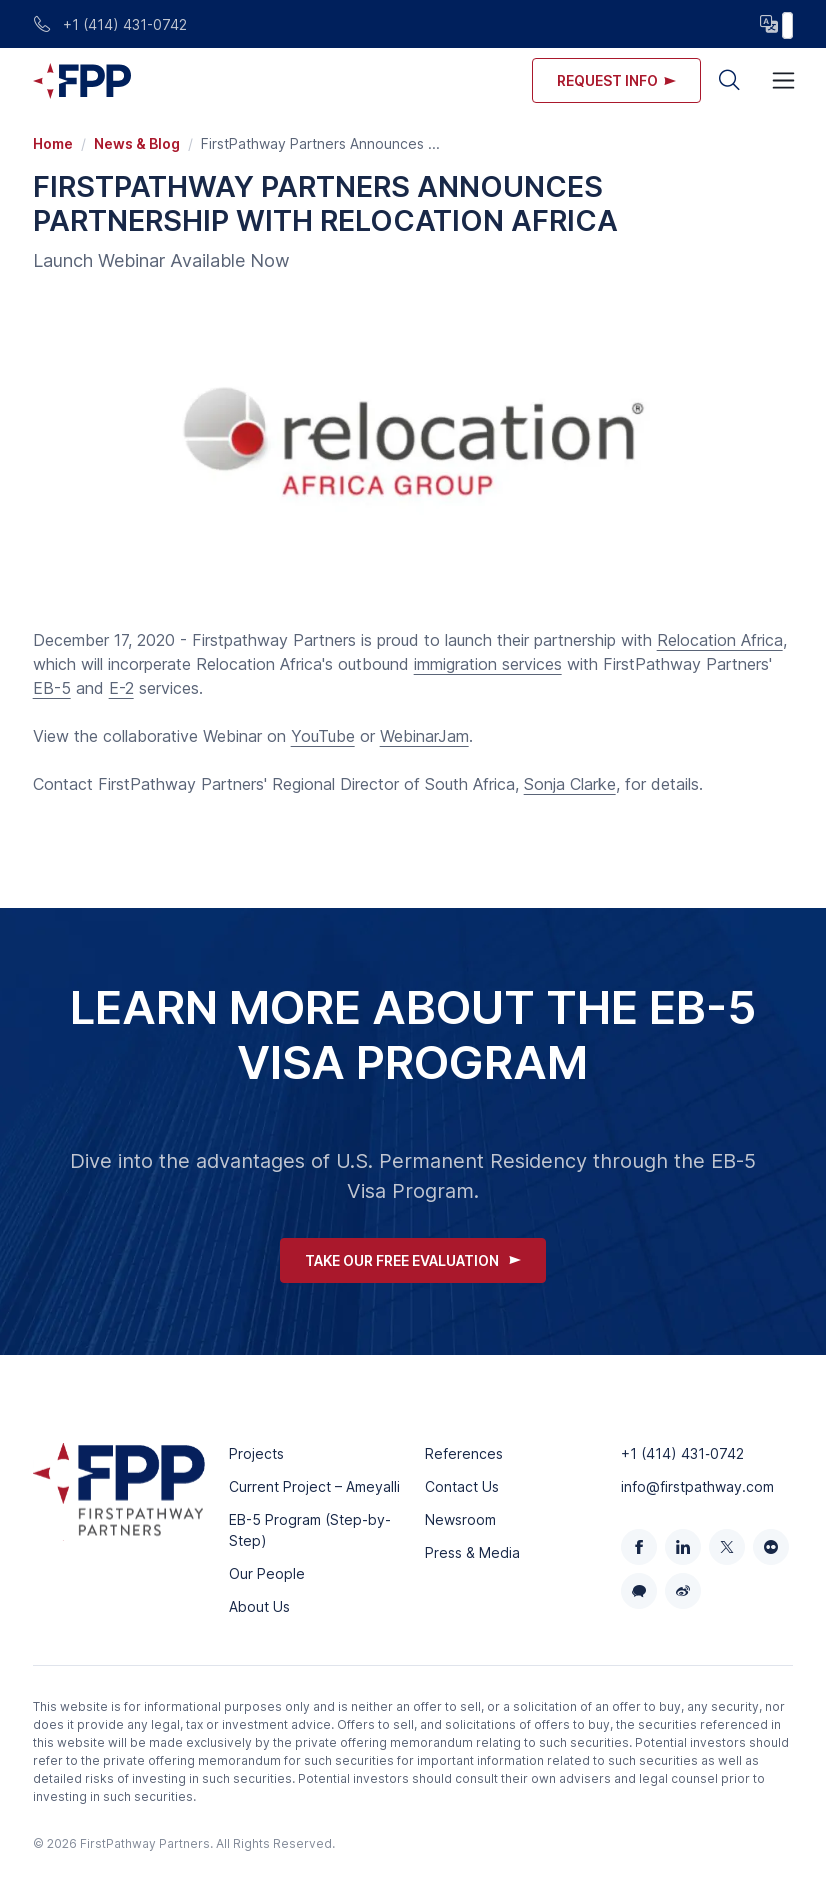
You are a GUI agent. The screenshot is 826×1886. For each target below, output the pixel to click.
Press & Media (472, 1552)
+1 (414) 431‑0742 (682, 1453)
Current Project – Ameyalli (314, 1486)
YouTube (323, 736)
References (464, 1453)
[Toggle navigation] (783, 80)
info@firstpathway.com (697, 1486)
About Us (259, 1606)
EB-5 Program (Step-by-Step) (310, 1530)
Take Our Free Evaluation (413, 1260)
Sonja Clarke (570, 784)
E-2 (121, 688)
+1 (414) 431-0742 (110, 24)
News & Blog (137, 143)
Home (53, 143)
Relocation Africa (720, 640)
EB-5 (52, 688)
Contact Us (462, 1486)
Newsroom (460, 1519)
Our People (267, 1573)
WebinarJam (424, 736)
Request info (616, 80)
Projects (256, 1453)
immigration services (488, 664)
